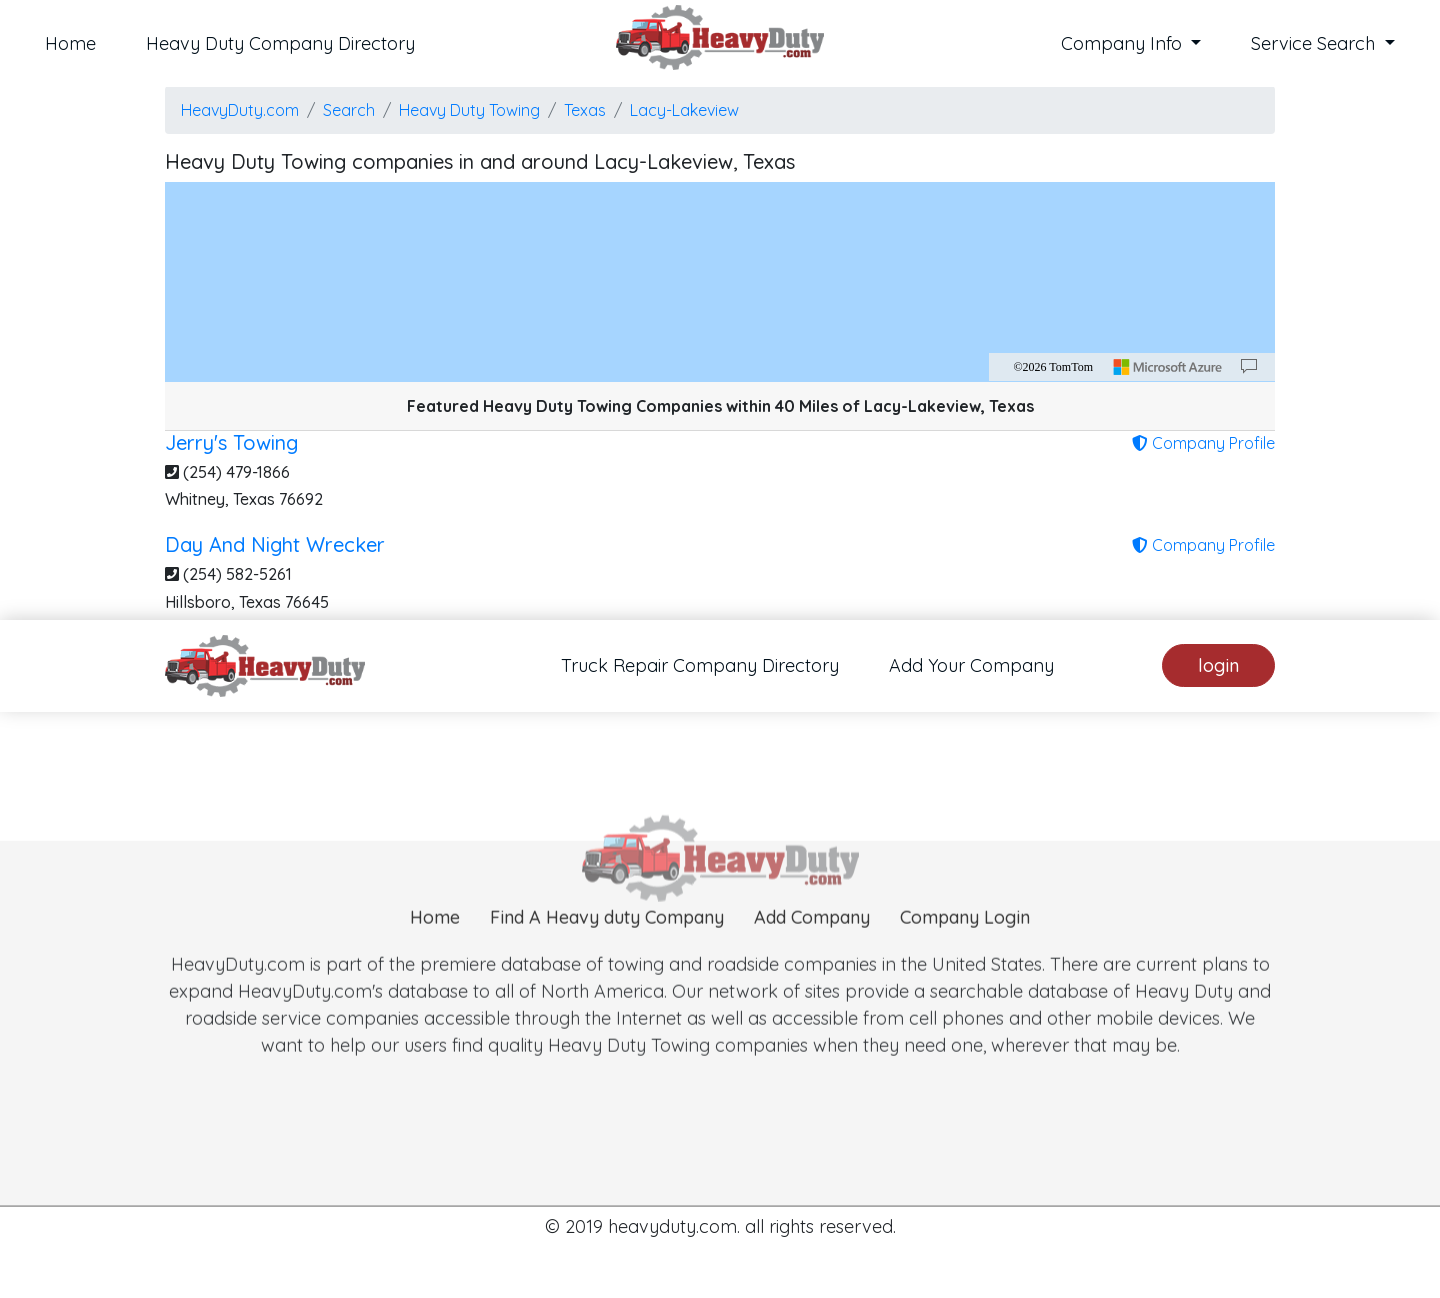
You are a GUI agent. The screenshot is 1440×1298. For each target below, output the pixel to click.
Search (349, 110)
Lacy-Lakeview (684, 110)
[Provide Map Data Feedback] (1249, 367)
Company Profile (1203, 443)
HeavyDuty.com (240, 110)
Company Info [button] (1124, 43)
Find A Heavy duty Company (607, 943)
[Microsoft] (1168, 367)
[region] (720, 282)
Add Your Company (971, 665)
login (1218, 665)
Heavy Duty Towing (469, 110)
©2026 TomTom (1053, 367)
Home (70, 43)
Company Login (965, 943)
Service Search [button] (1315, 43)
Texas (585, 110)
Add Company (812, 943)
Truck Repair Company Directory (700, 665)
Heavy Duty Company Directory (280, 43)
